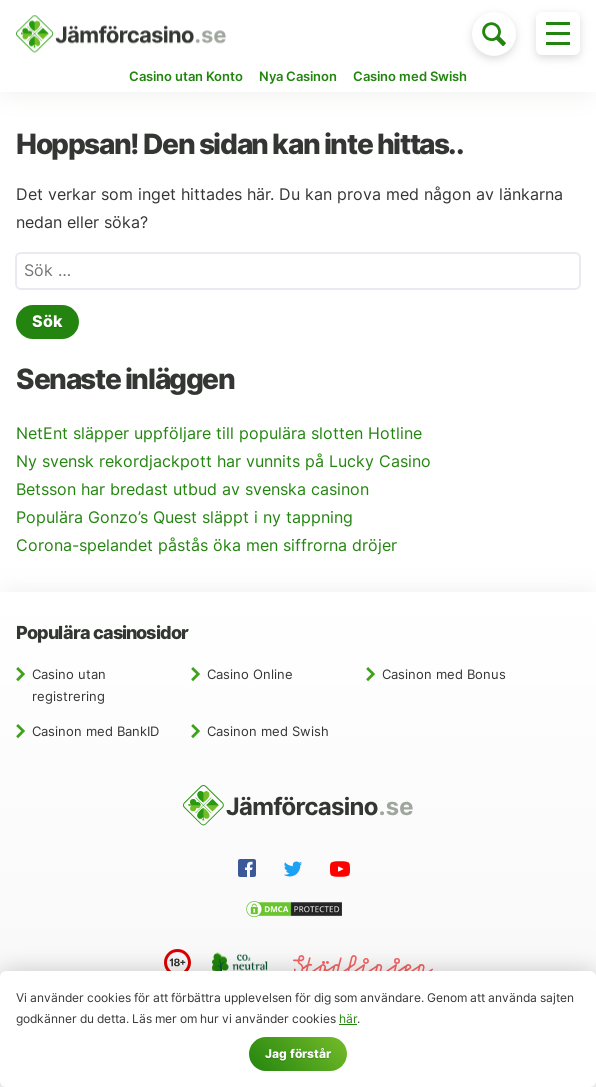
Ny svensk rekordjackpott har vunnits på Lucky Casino (223, 461)
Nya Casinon (298, 76)
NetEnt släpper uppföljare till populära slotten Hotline (219, 433)
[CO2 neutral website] (242, 967)
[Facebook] (251, 871)
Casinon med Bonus (444, 674)
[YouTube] (344, 872)
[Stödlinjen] (363, 969)
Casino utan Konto (186, 76)
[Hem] (121, 34)
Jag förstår (298, 1053)
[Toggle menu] (558, 33)
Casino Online (250, 674)
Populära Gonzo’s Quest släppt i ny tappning (184, 517)
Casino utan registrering (69, 685)
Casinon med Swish (268, 731)
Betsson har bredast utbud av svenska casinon (192, 489)
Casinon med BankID (95, 731)
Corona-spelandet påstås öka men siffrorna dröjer (206, 545)
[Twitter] (297, 872)
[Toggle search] (494, 34)
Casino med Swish (410, 76)
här (348, 1018)
